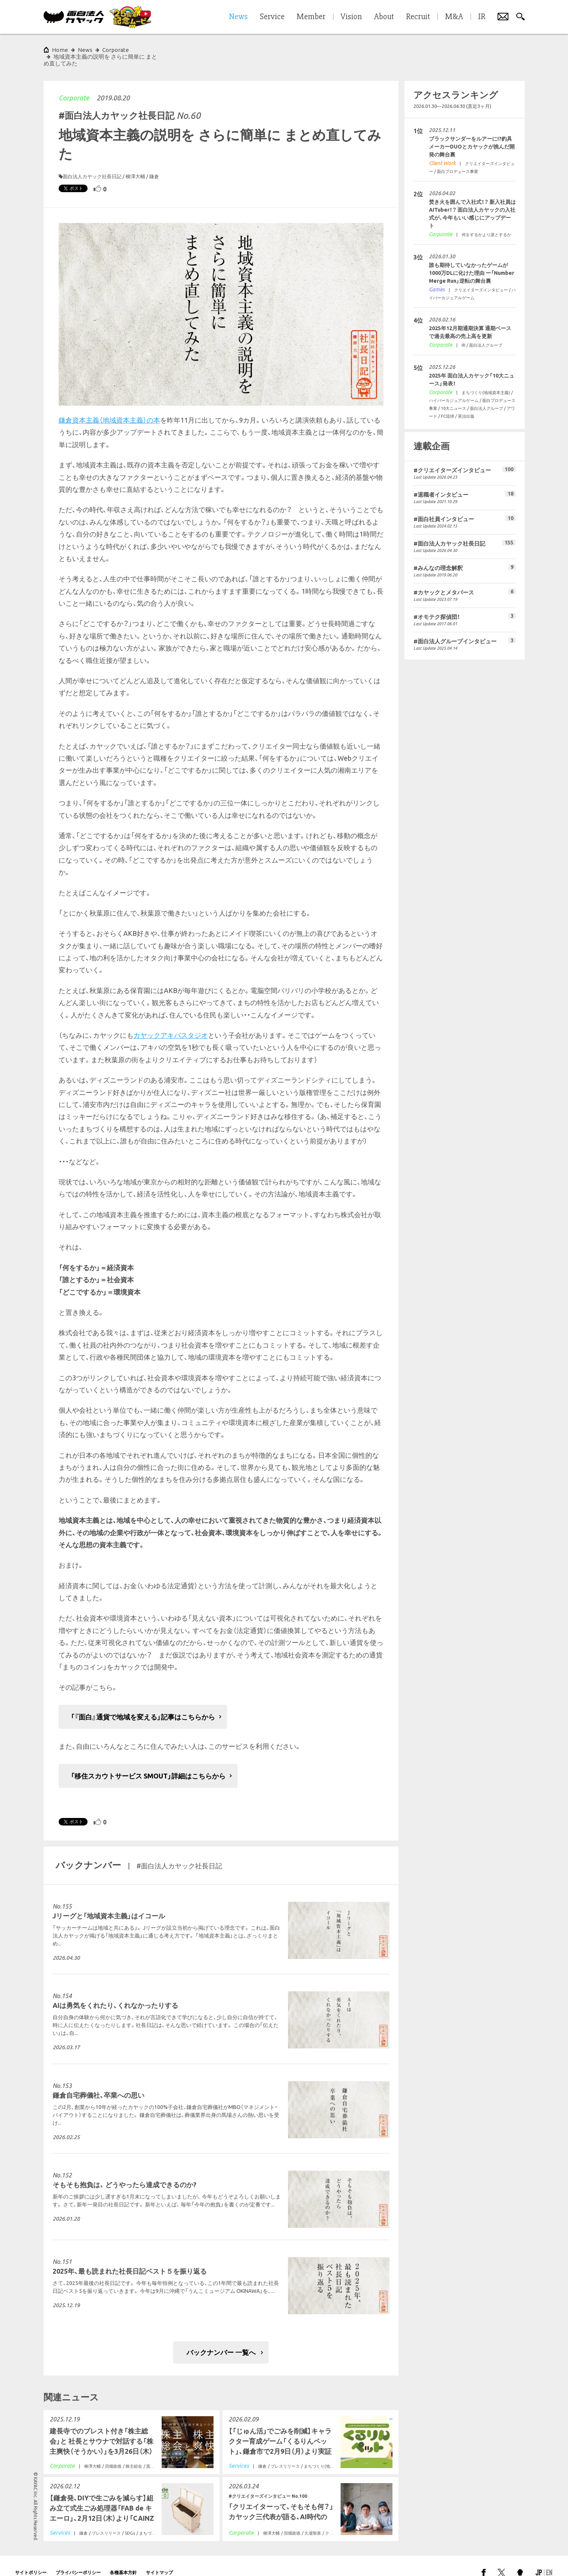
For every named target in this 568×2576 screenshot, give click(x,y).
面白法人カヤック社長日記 (92, 162)
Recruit (418, 17)
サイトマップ (159, 2558)
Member (311, 17)
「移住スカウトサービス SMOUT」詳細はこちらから (148, 1762)
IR (481, 17)
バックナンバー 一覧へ (221, 2339)
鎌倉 (154, 162)
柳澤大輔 (135, 162)
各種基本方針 (123, 2558)
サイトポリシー (31, 2558)
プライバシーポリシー (78, 2558)
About (384, 17)
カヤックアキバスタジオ (170, 1021)
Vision (351, 17)
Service (272, 17)
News (85, 50)
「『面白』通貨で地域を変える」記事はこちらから (143, 1703)
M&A (454, 17)
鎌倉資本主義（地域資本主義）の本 (109, 406)
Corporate (74, 84)
